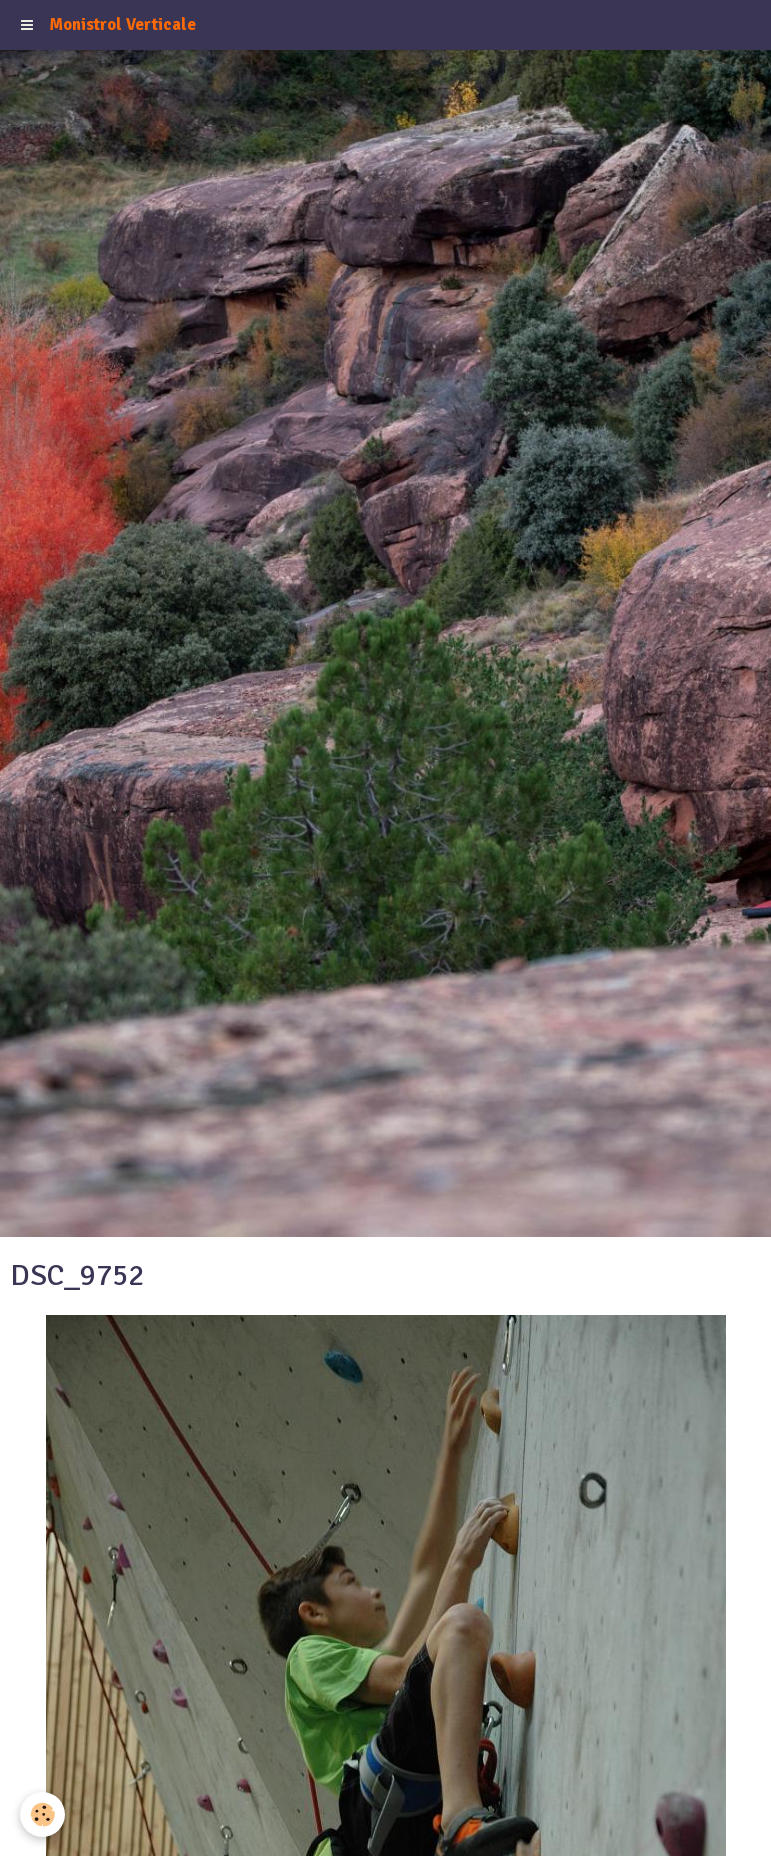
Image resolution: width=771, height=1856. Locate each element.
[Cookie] (42, 1814)
